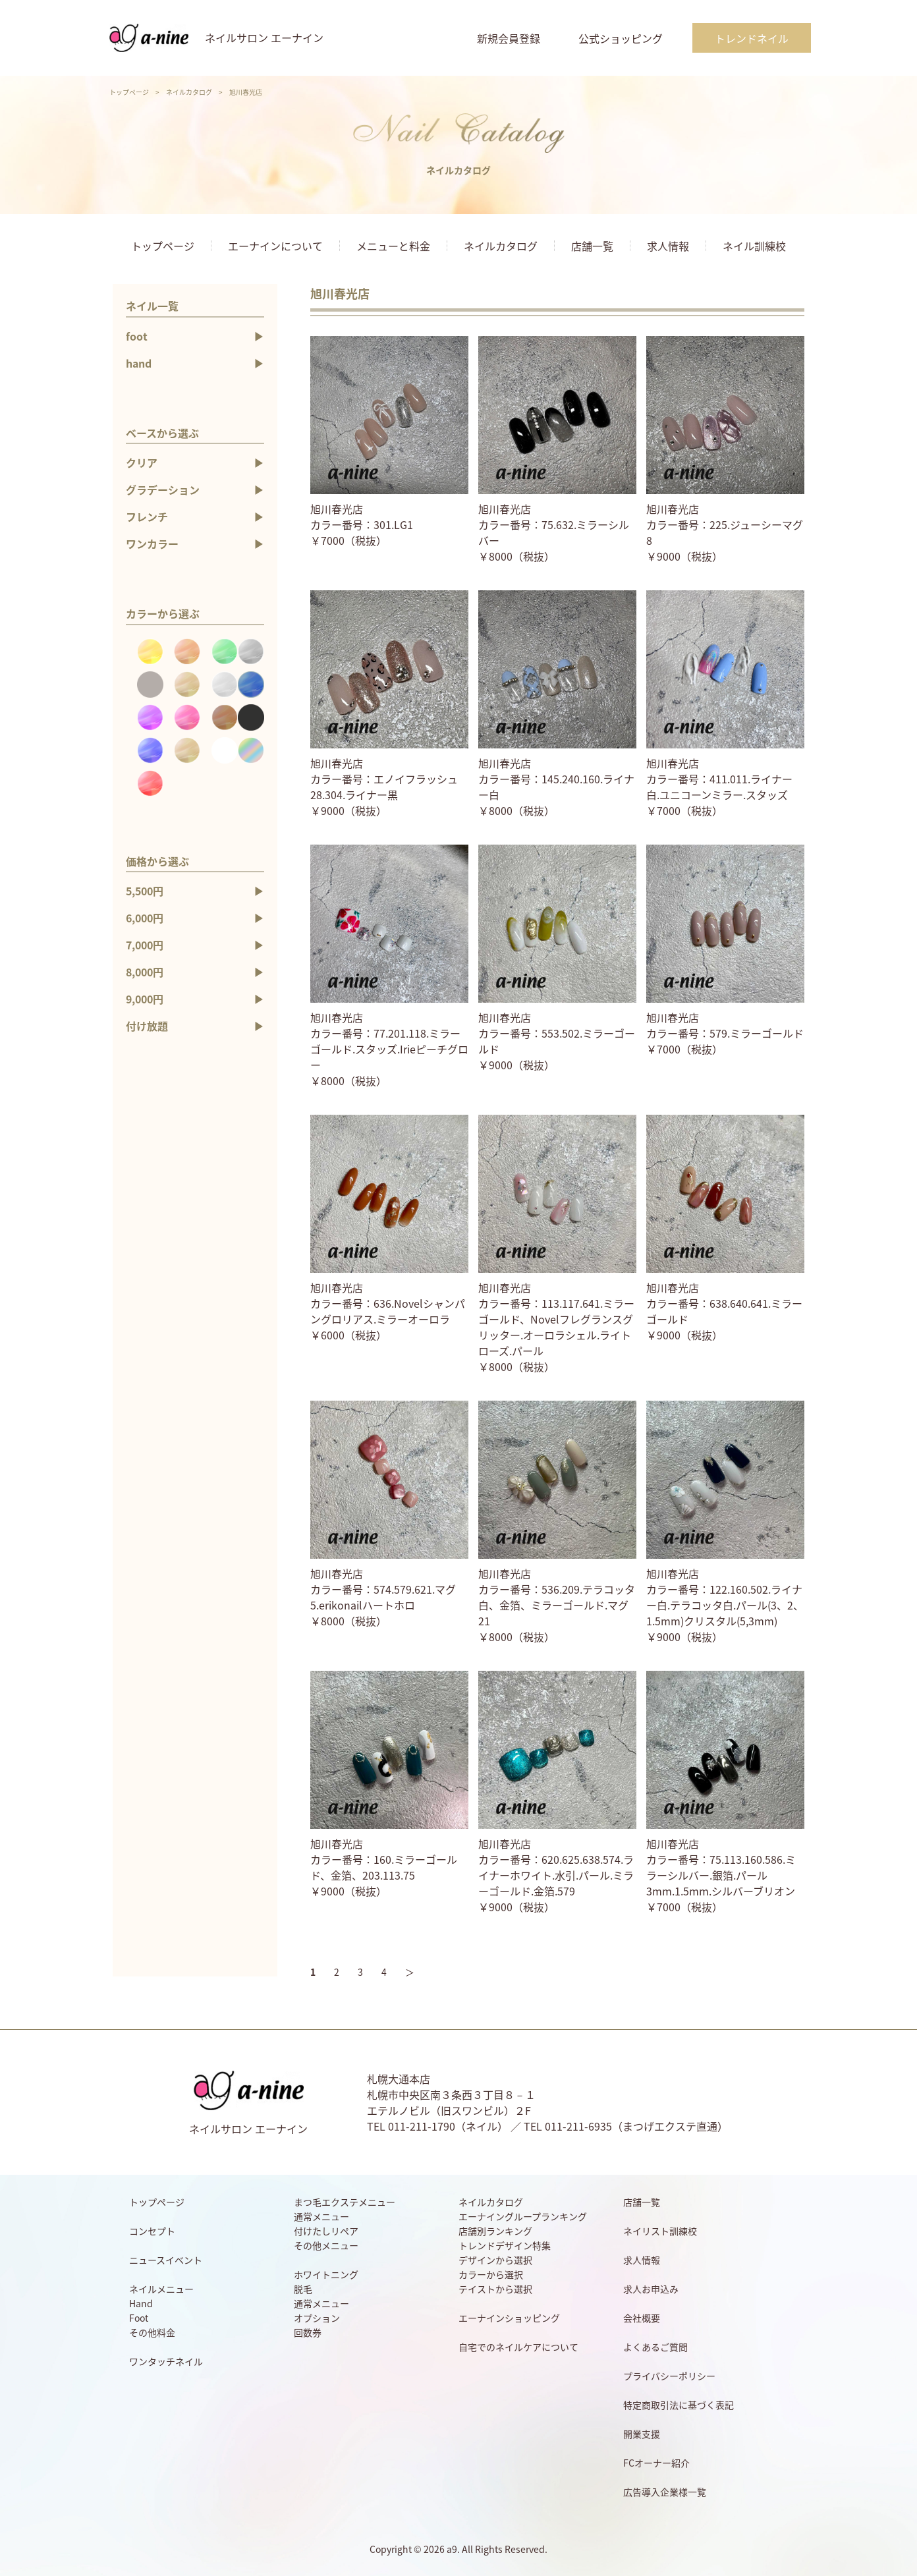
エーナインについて (275, 246)
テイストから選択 (495, 2288)
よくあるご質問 (655, 2346)
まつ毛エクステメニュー (344, 2201)
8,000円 (144, 971)
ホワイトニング (326, 2274)
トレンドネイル (752, 38)
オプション (317, 2317)
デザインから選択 (495, 2259)
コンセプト (152, 2230)
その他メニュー (326, 2245)
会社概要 (641, 2317)
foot (137, 336)
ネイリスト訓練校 (660, 2230)
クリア (141, 462)
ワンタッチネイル (166, 2361)
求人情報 (668, 246)
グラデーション (163, 489)
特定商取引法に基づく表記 (678, 2404)
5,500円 (144, 890)
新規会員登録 (508, 38)
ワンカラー (152, 543)
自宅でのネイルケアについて (518, 2346)
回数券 (307, 2332)
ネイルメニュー (161, 2288)
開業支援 (641, 2433)
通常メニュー (321, 2216)
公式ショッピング (620, 38)
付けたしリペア (326, 2230)
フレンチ (147, 516)
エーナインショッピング (509, 2317)
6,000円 (144, 917)
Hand (141, 2303)
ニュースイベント (165, 2259)
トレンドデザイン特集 (504, 2245)
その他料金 (152, 2332)
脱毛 (303, 2288)
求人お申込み (651, 2288)
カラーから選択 (490, 2274)
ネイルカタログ (189, 92)
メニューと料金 (393, 246)
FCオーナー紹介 (656, 2462)
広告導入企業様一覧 (664, 2491)
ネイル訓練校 (754, 246)
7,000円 (144, 944)
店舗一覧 (592, 246)
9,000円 (144, 999)
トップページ (129, 92)
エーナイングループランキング (522, 2216)
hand (139, 363)
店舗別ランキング (495, 2230)
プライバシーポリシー (669, 2375)
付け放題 (147, 1026)
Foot (138, 2317)
